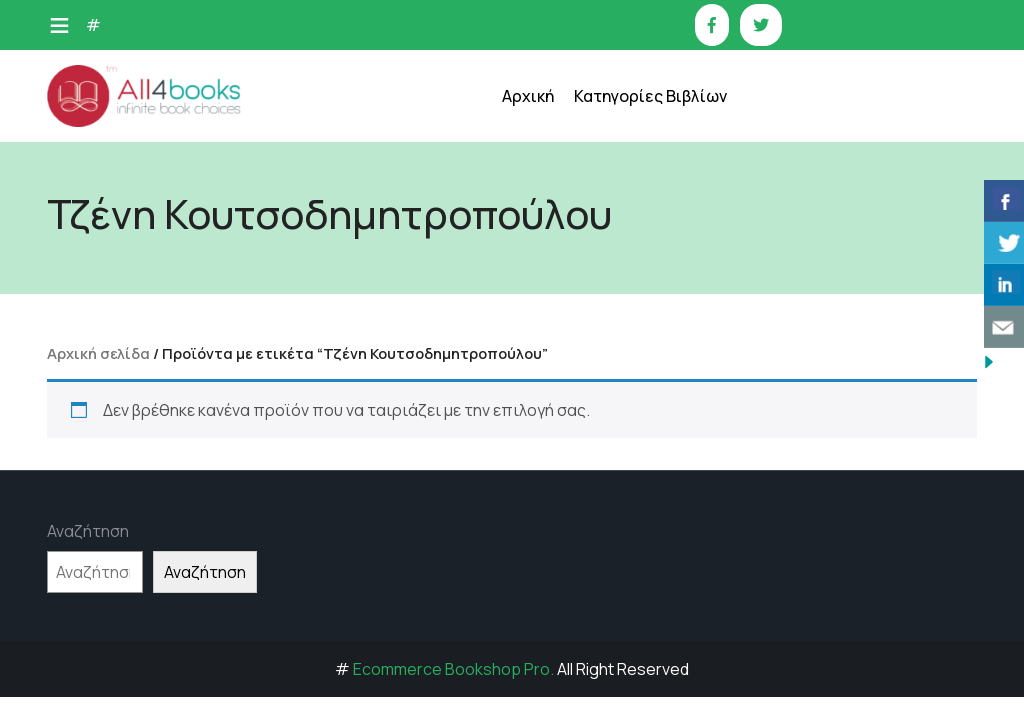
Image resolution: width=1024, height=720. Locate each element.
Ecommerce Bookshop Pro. (453, 669)
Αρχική (528, 96)
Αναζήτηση (88, 531)
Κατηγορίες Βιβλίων (650, 96)
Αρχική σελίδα (98, 353)
